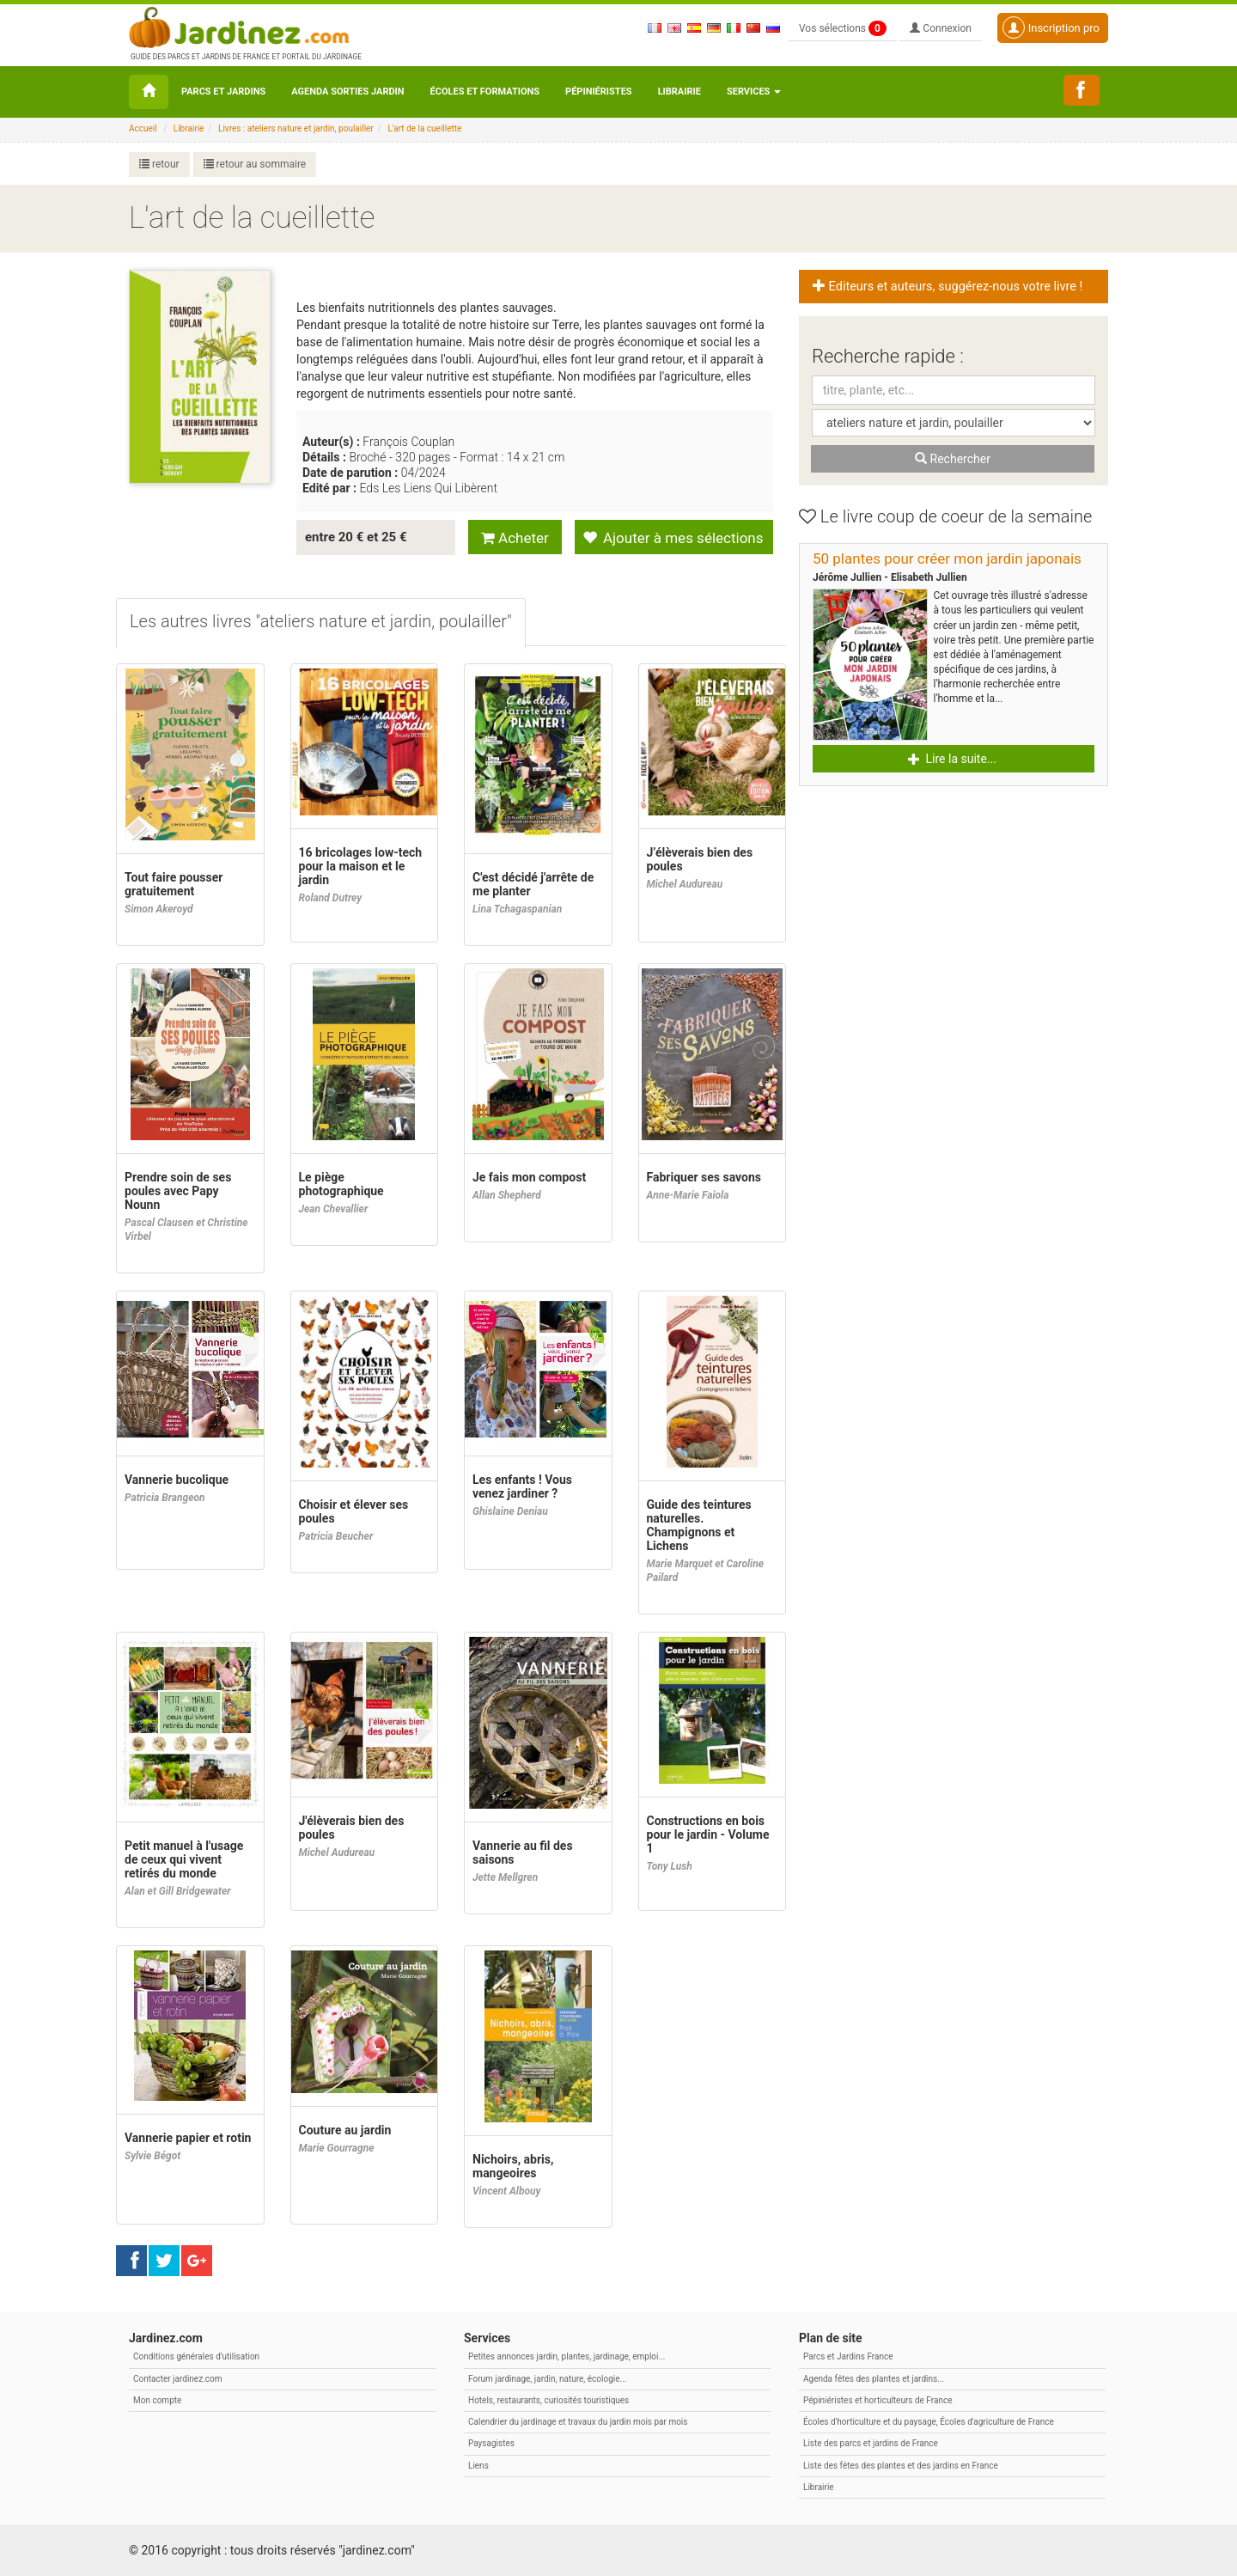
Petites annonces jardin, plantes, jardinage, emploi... (566, 2356)
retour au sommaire (255, 164)
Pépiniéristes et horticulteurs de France (877, 2400)
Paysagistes (491, 2443)
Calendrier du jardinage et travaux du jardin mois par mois (577, 2421)
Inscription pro (1051, 27)
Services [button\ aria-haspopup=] (754, 91)
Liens (478, 2465)
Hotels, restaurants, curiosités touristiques (548, 2400)
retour (159, 164)
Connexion (941, 28)
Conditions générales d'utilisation (196, 2356)
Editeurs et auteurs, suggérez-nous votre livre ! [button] (947, 286)
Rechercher (952, 459)
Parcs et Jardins (223, 91)
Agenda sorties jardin (347, 91)
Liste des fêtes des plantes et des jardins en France (900, 2465)
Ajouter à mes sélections (673, 537)
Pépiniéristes (598, 91)
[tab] (321, 623)
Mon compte (157, 2400)
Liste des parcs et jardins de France (870, 2443)
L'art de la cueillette (424, 128)
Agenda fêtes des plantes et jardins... (873, 2379)
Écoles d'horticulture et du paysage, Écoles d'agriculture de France (928, 2421)
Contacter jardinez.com (177, 2379)
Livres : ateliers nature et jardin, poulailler (296, 128)
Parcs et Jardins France (848, 2356)
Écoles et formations (484, 91)
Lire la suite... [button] (952, 759)
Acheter (515, 537)
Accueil (143, 128)
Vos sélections (843, 28)
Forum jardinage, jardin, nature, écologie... (547, 2379)
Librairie (679, 91)
